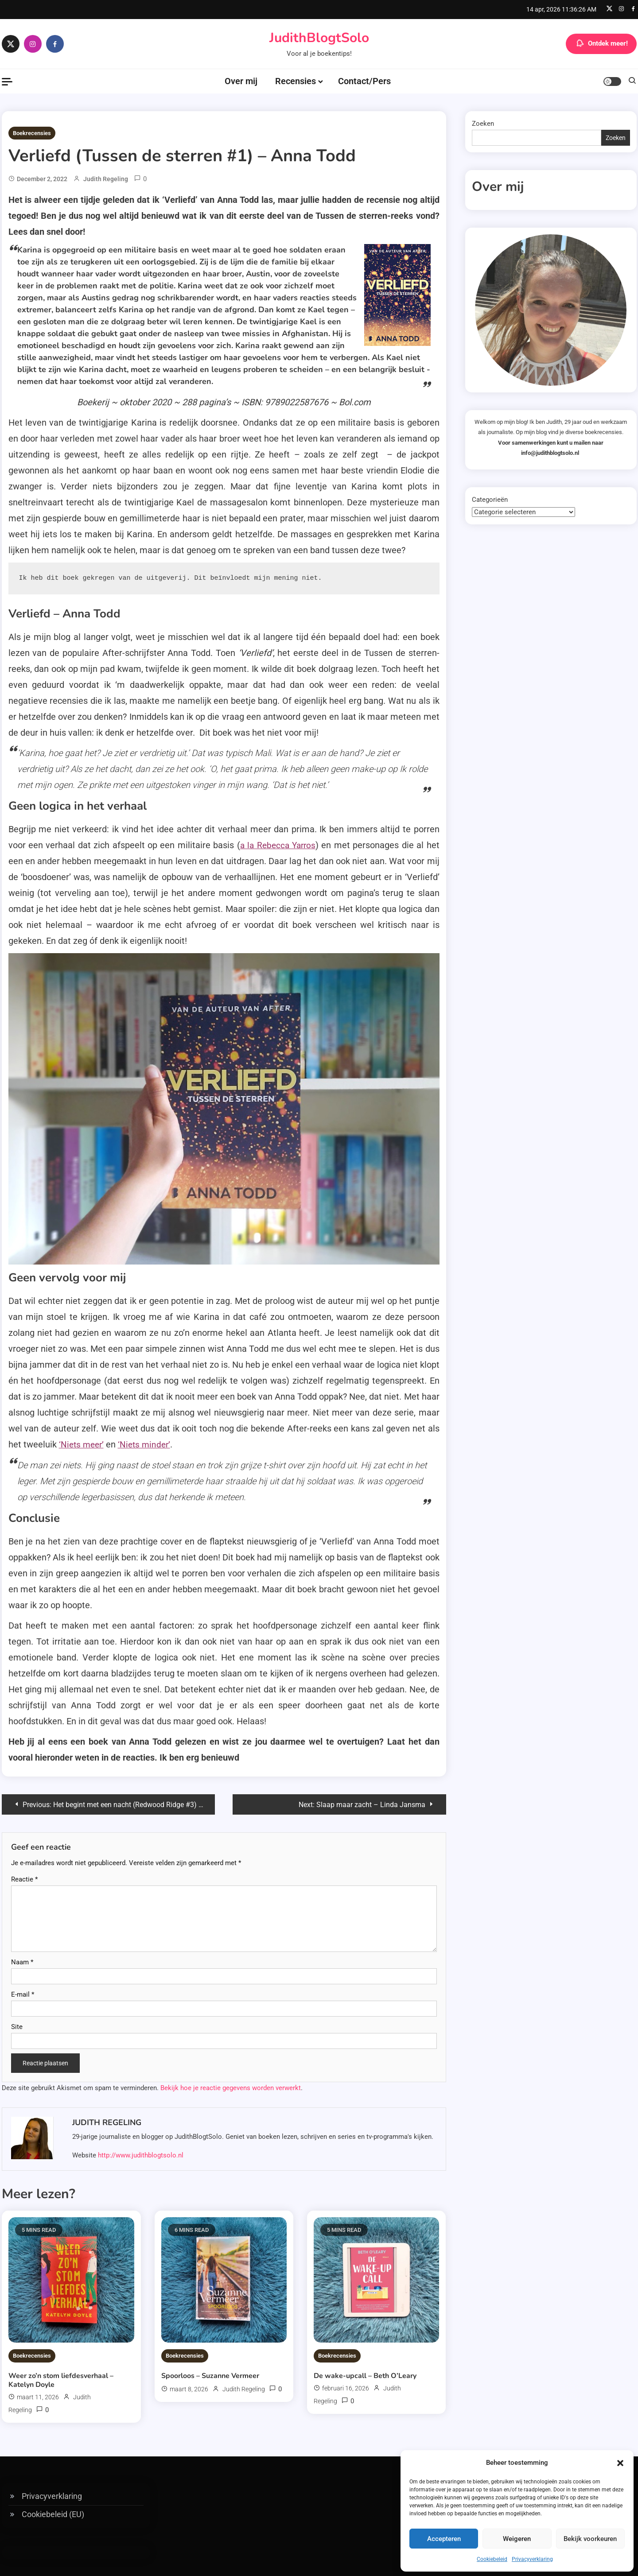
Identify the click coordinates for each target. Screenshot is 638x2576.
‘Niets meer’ (82, 1444)
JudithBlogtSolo (319, 38)
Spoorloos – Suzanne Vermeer (210, 2374)
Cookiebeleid (492, 2559)
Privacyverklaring (532, 2559)
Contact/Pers (364, 81)
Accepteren (444, 2539)
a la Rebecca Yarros (277, 845)
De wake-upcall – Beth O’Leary (365, 2374)
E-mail (22, 1994)
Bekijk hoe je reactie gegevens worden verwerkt (230, 2087)
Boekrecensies (32, 133)
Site (17, 2026)
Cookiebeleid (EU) (53, 2513)
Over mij (241, 81)
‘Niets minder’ (148, 1444)
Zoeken (483, 124)
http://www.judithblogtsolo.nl (140, 2154)
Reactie (24, 1878)
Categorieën (490, 500)
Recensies (295, 81)
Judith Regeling (105, 178)
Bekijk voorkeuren (590, 2539)
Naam (22, 1961)
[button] (620, 2463)
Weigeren (517, 2539)
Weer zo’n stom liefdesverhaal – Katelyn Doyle (60, 2379)
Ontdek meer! (601, 44)
